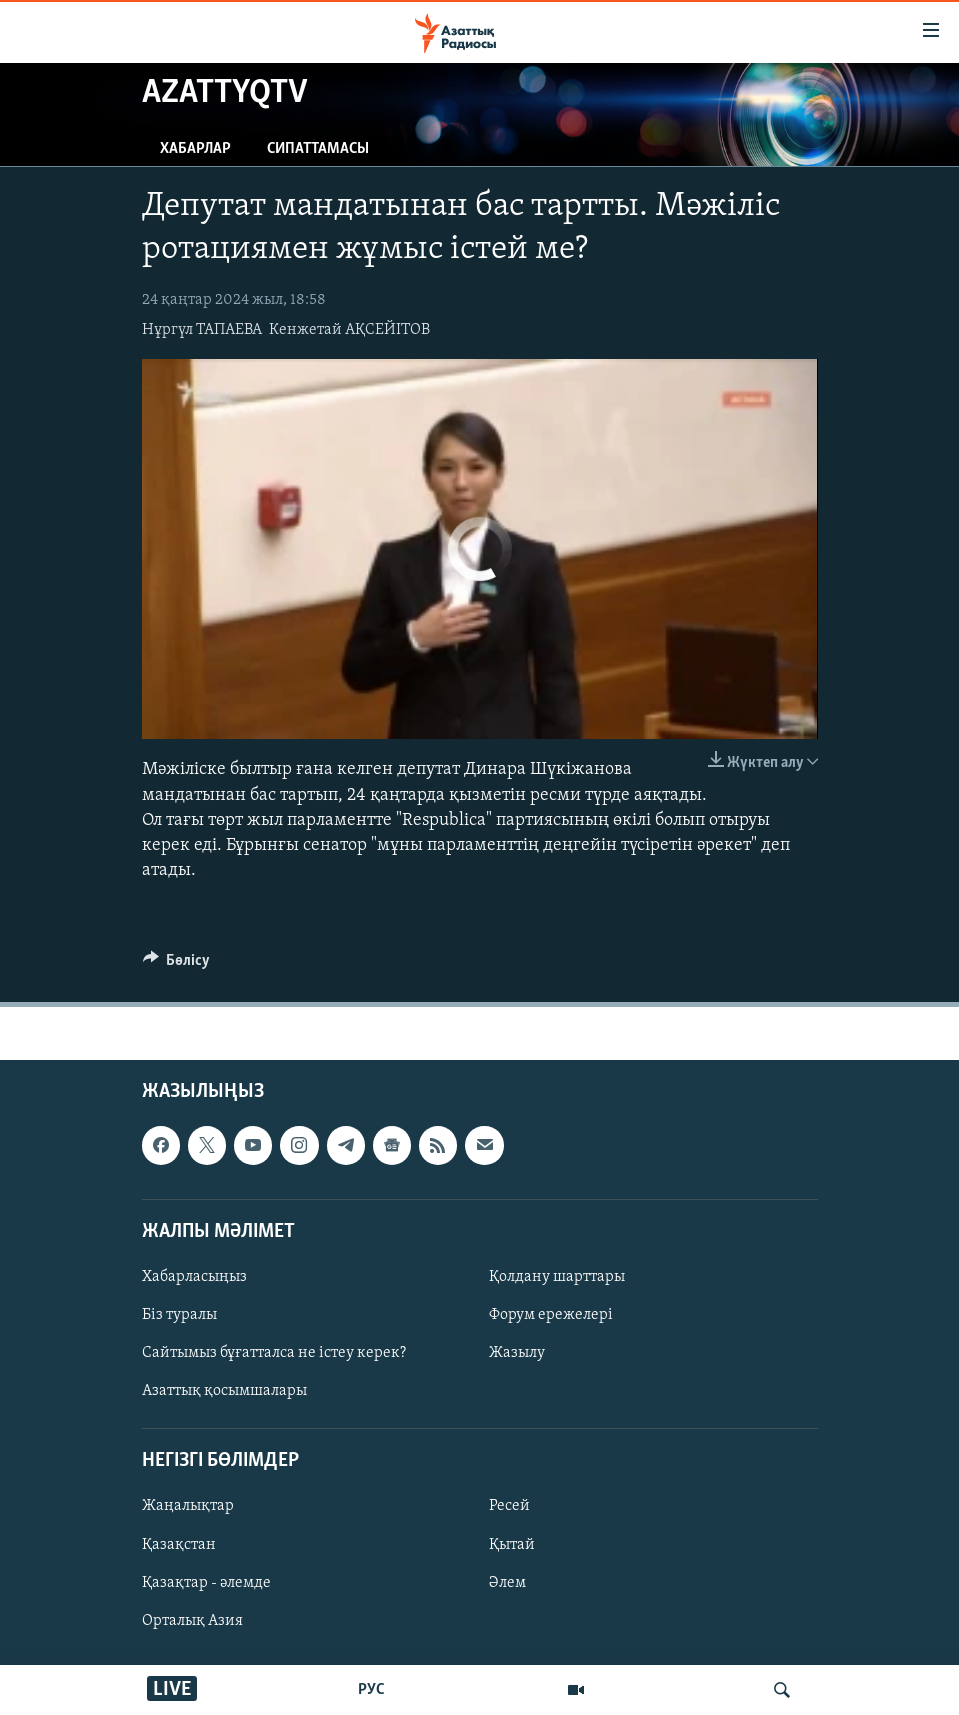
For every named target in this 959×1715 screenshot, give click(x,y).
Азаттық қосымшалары (224, 1392)
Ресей (509, 1507)
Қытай (512, 1545)
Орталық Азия (192, 1621)
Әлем (507, 1583)
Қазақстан (179, 1545)
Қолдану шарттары (557, 1277)
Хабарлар (195, 149)
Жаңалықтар (188, 1507)
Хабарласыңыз (194, 1277)
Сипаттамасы (318, 149)
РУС (371, 1690)
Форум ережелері (551, 1315)
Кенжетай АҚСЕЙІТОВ (349, 330)
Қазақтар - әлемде (206, 1583)
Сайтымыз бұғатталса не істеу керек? (274, 1353)
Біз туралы (179, 1315)
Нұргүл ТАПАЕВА (202, 330)
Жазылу (517, 1353)
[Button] (177, 965)
